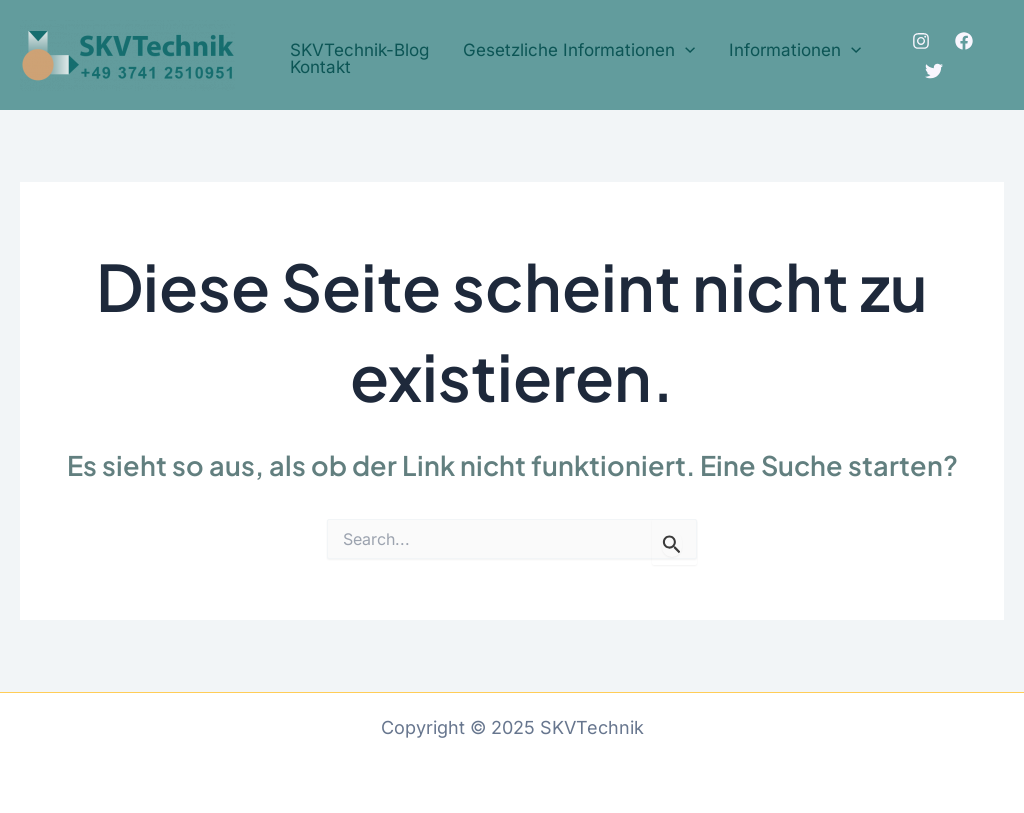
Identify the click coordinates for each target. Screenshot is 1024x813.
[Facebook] (964, 41)
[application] (685, 50)
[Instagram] (921, 41)
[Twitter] (934, 71)
